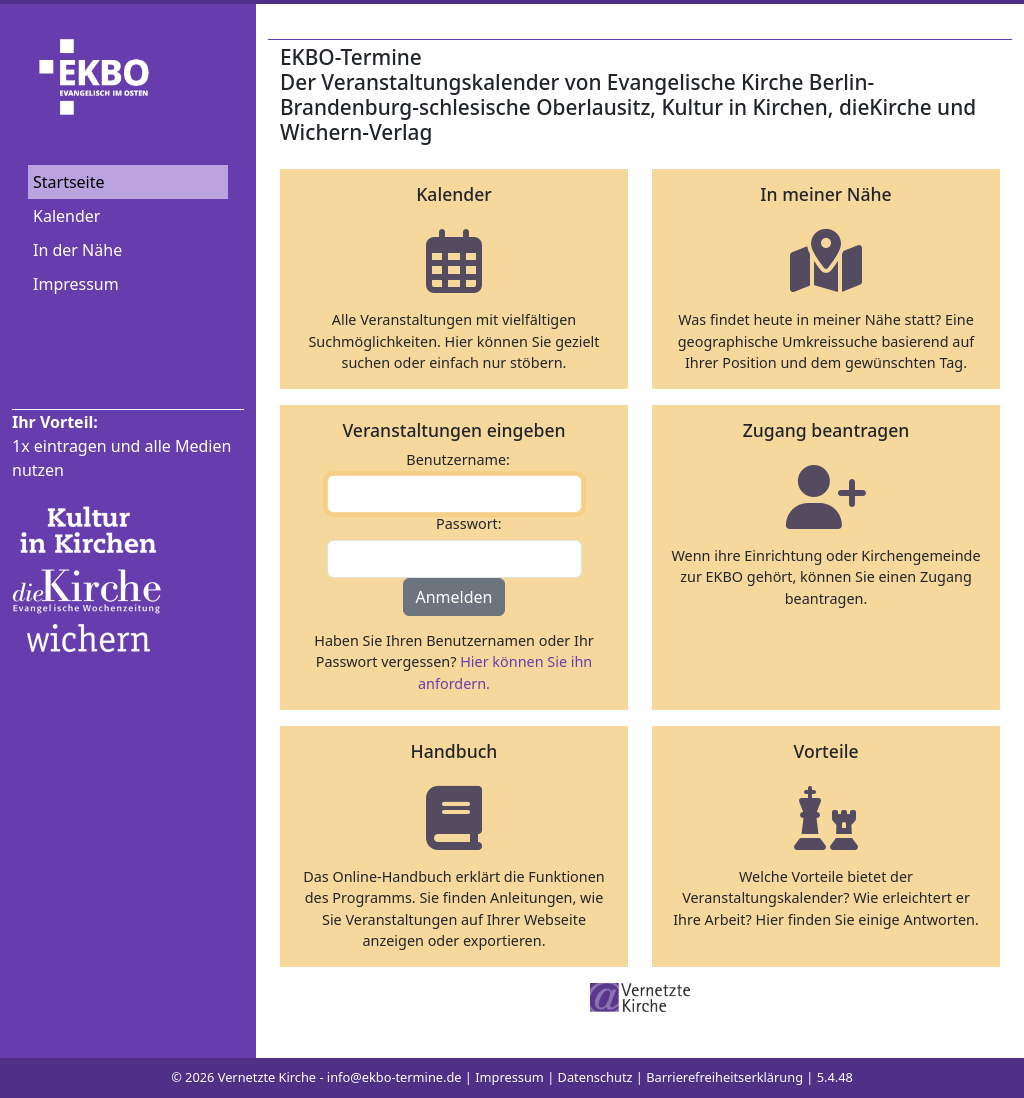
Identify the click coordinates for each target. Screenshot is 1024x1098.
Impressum (76, 284)
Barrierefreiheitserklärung (724, 1077)
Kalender (66, 216)
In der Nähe (77, 250)
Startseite (69, 182)
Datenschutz (595, 1077)
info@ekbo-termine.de (394, 1077)
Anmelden (454, 597)
